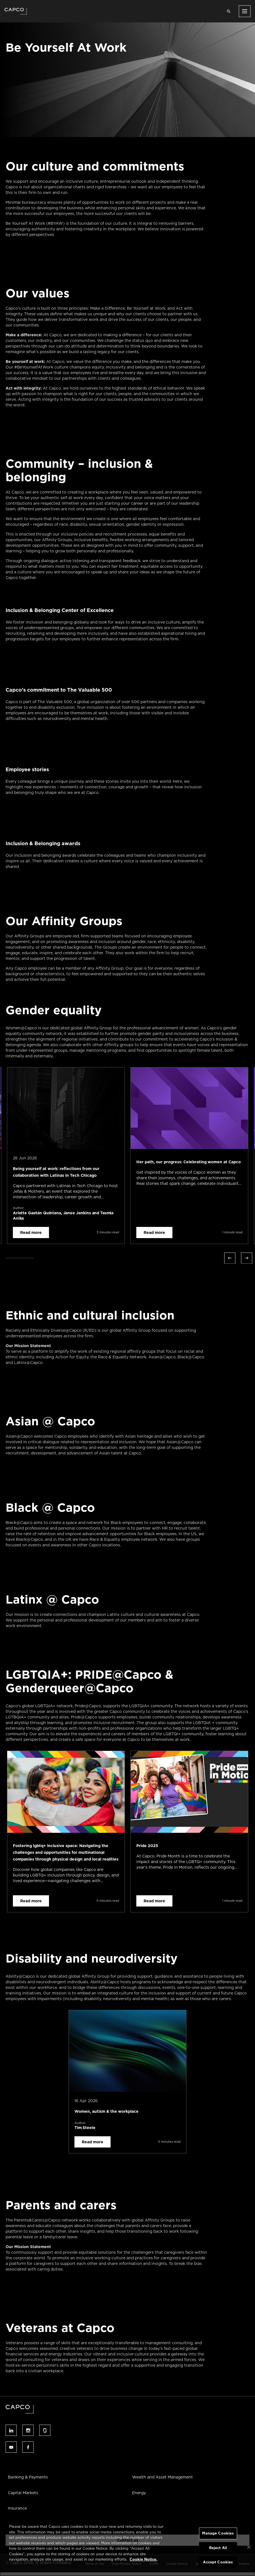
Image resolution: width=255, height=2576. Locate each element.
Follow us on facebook (28, 2447)
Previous (229, 1258)
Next (246, 1258)
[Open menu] (245, 11)
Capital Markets (23, 2493)
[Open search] (228, 11)
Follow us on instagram (28, 2430)
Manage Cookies (218, 2533)
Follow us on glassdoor (44, 2430)
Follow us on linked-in (11, 2430)
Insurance (17, 2508)
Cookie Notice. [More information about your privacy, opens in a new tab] (143, 2559)
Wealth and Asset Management (162, 2477)
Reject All (218, 2548)
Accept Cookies (218, 2562)
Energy (139, 2493)
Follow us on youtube (11, 2447)
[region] (127, 2547)
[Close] (249, 2547)
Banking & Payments (28, 2477)
